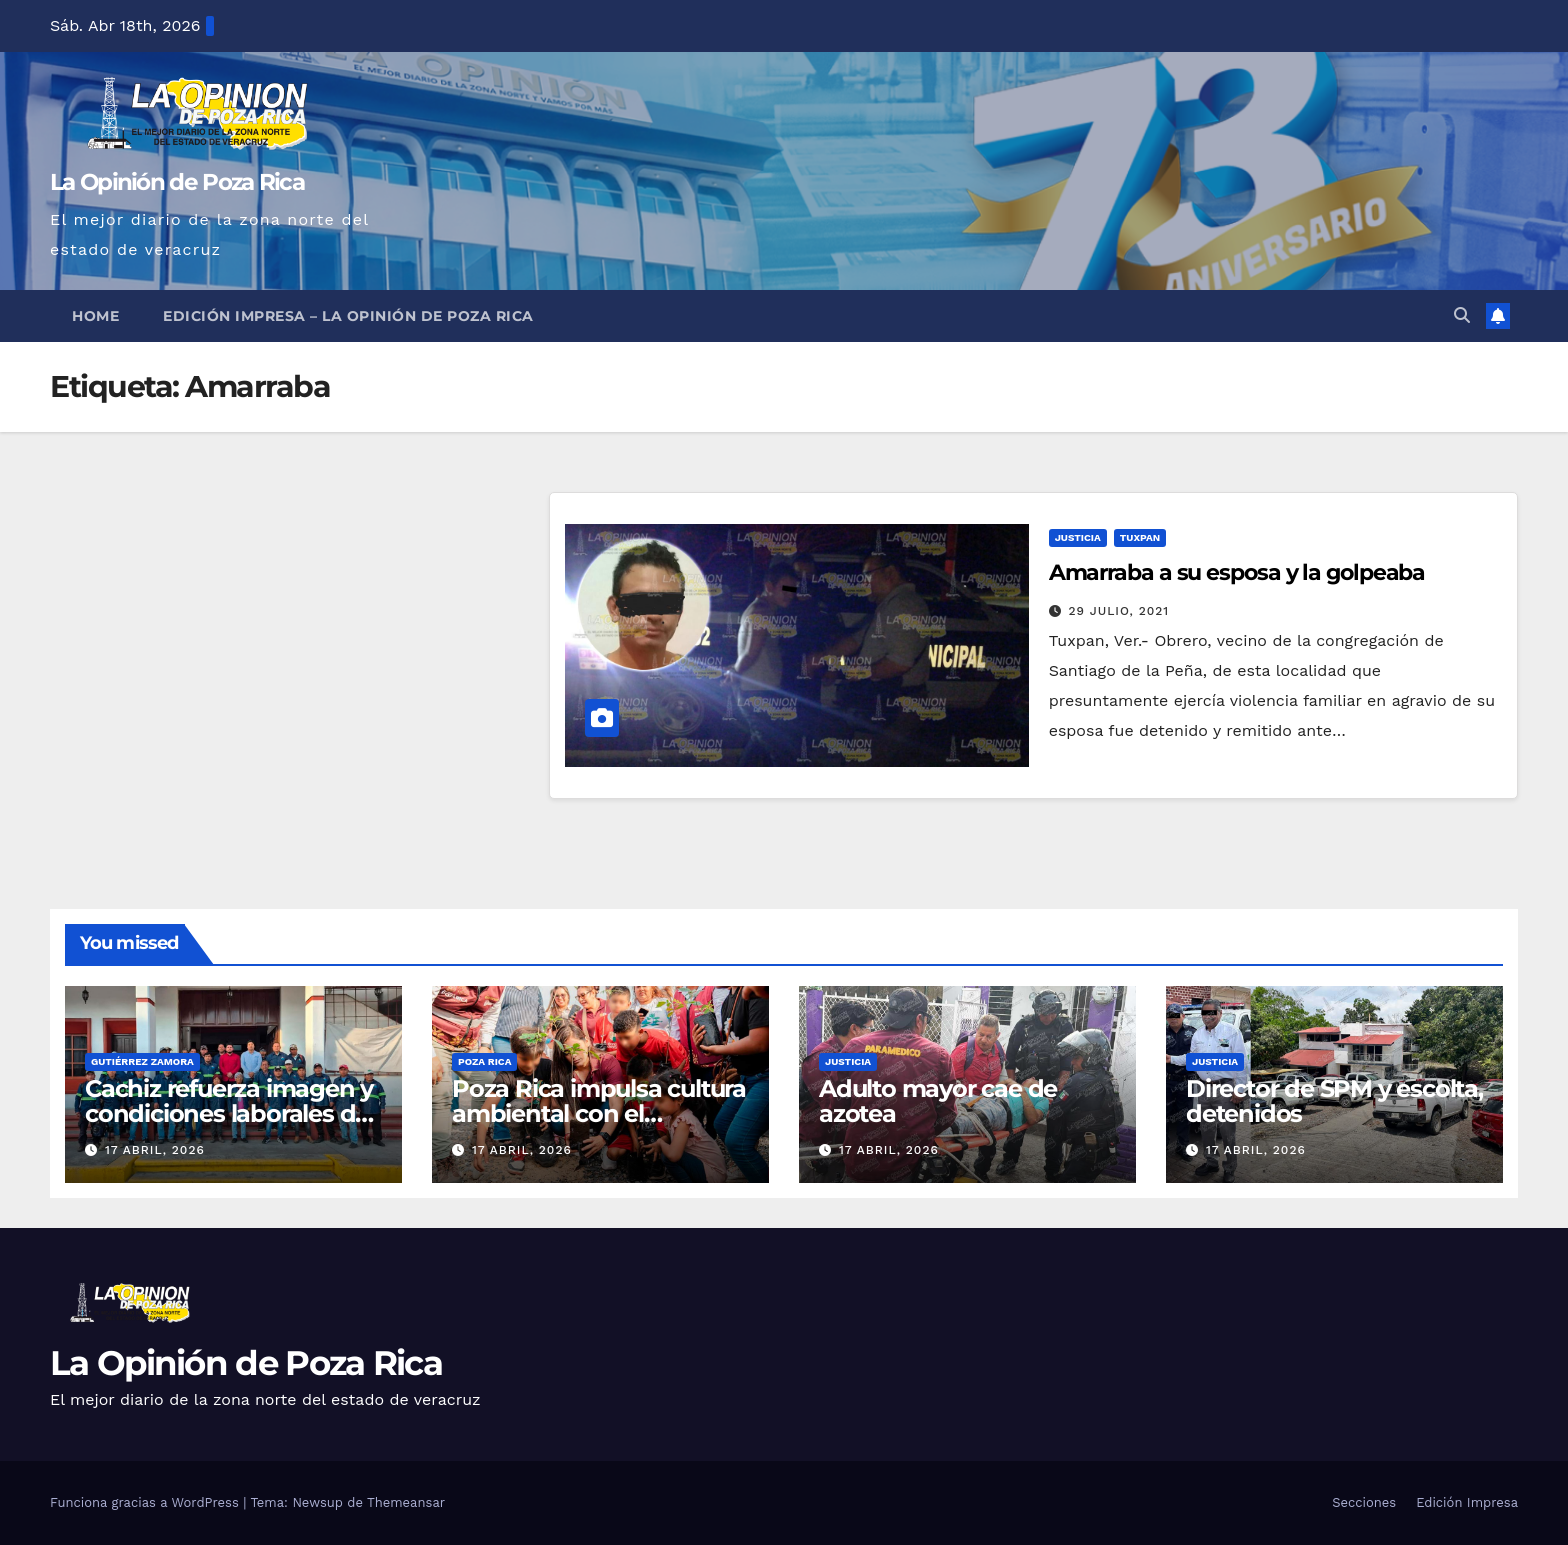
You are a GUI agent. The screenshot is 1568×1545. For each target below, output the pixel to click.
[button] (1462, 315)
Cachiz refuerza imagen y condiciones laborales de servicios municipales (229, 1113)
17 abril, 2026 (155, 1150)
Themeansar (406, 1502)
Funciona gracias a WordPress (146, 1502)
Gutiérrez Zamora (142, 1061)
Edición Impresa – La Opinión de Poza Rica (348, 316)
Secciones (1364, 1502)
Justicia (1078, 537)
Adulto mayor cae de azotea (938, 1101)
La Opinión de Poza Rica (177, 182)
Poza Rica (484, 1061)
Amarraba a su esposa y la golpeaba (1237, 572)
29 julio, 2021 (1119, 611)
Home (95, 316)
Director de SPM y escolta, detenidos (1334, 1101)
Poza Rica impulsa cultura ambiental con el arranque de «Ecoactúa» (599, 1113)
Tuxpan (1140, 537)
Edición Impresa (1467, 1502)
